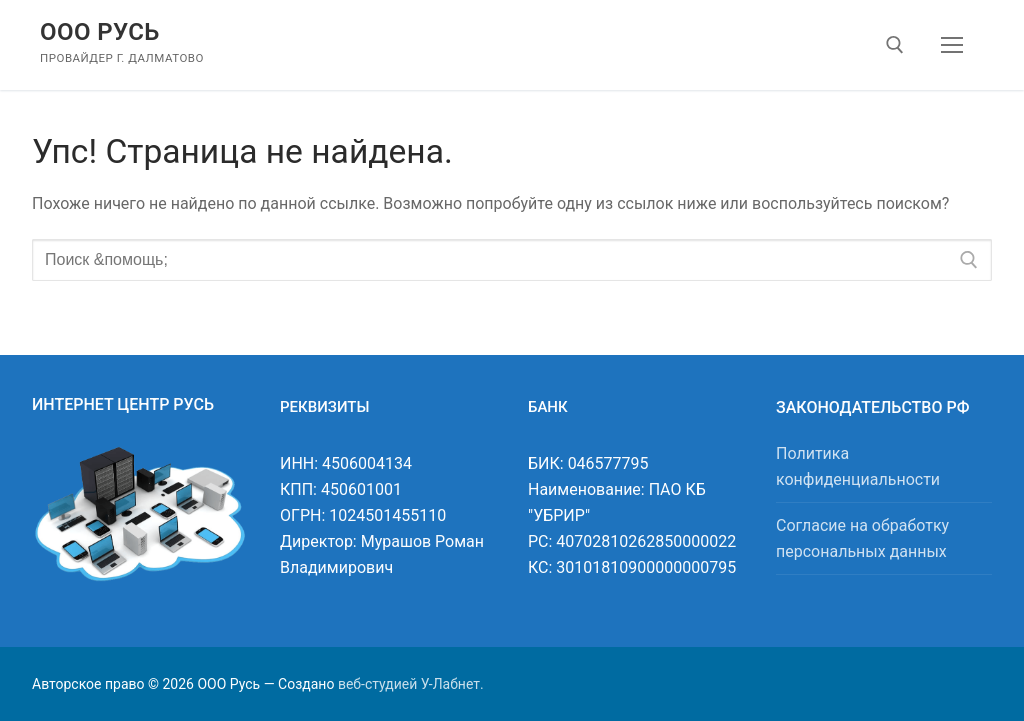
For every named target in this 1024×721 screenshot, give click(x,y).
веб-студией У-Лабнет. (411, 684)
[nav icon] (952, 45)
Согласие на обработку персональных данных (862, 538)
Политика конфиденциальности (858, 466)
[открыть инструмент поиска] (895, 45)
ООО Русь (100, 32)
